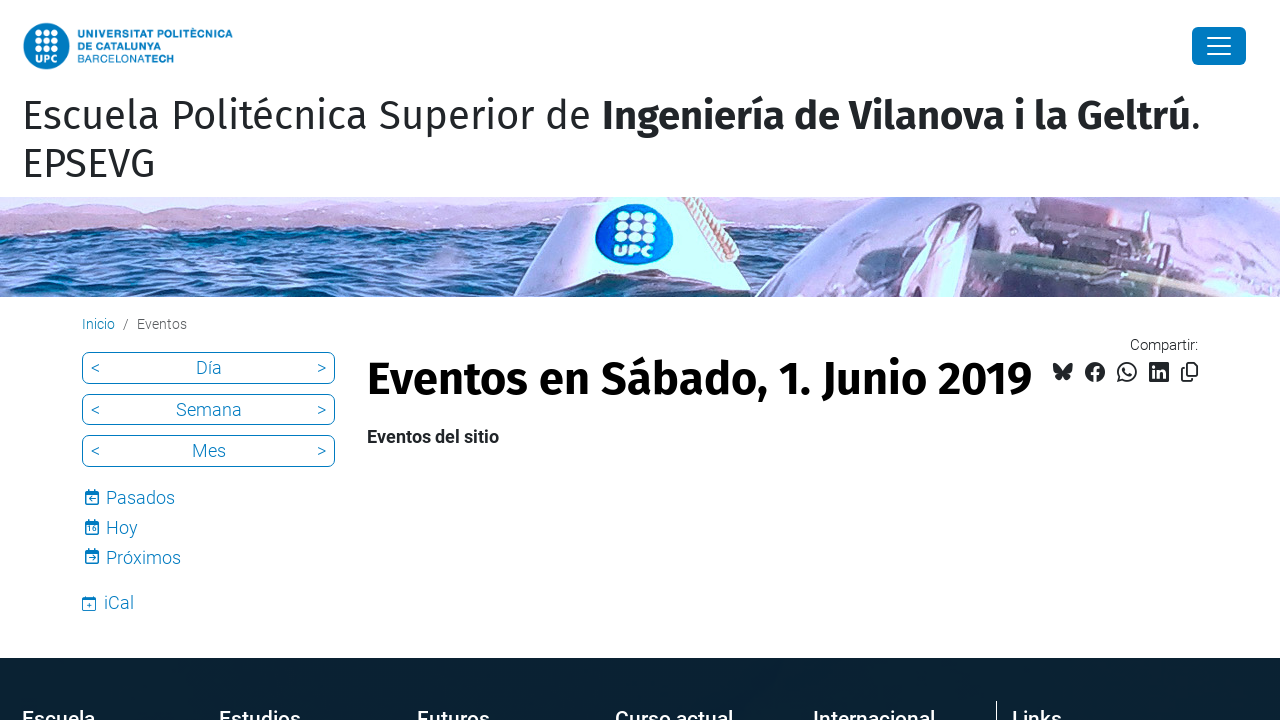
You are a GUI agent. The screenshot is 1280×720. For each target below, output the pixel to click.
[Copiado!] (1189, 372)
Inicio (98, 324)
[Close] (1219, 46)
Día (209, 367)
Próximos (143, 557)
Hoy (122, 527)
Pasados (140, 497)
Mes (209, 450)
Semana (209, 409)
